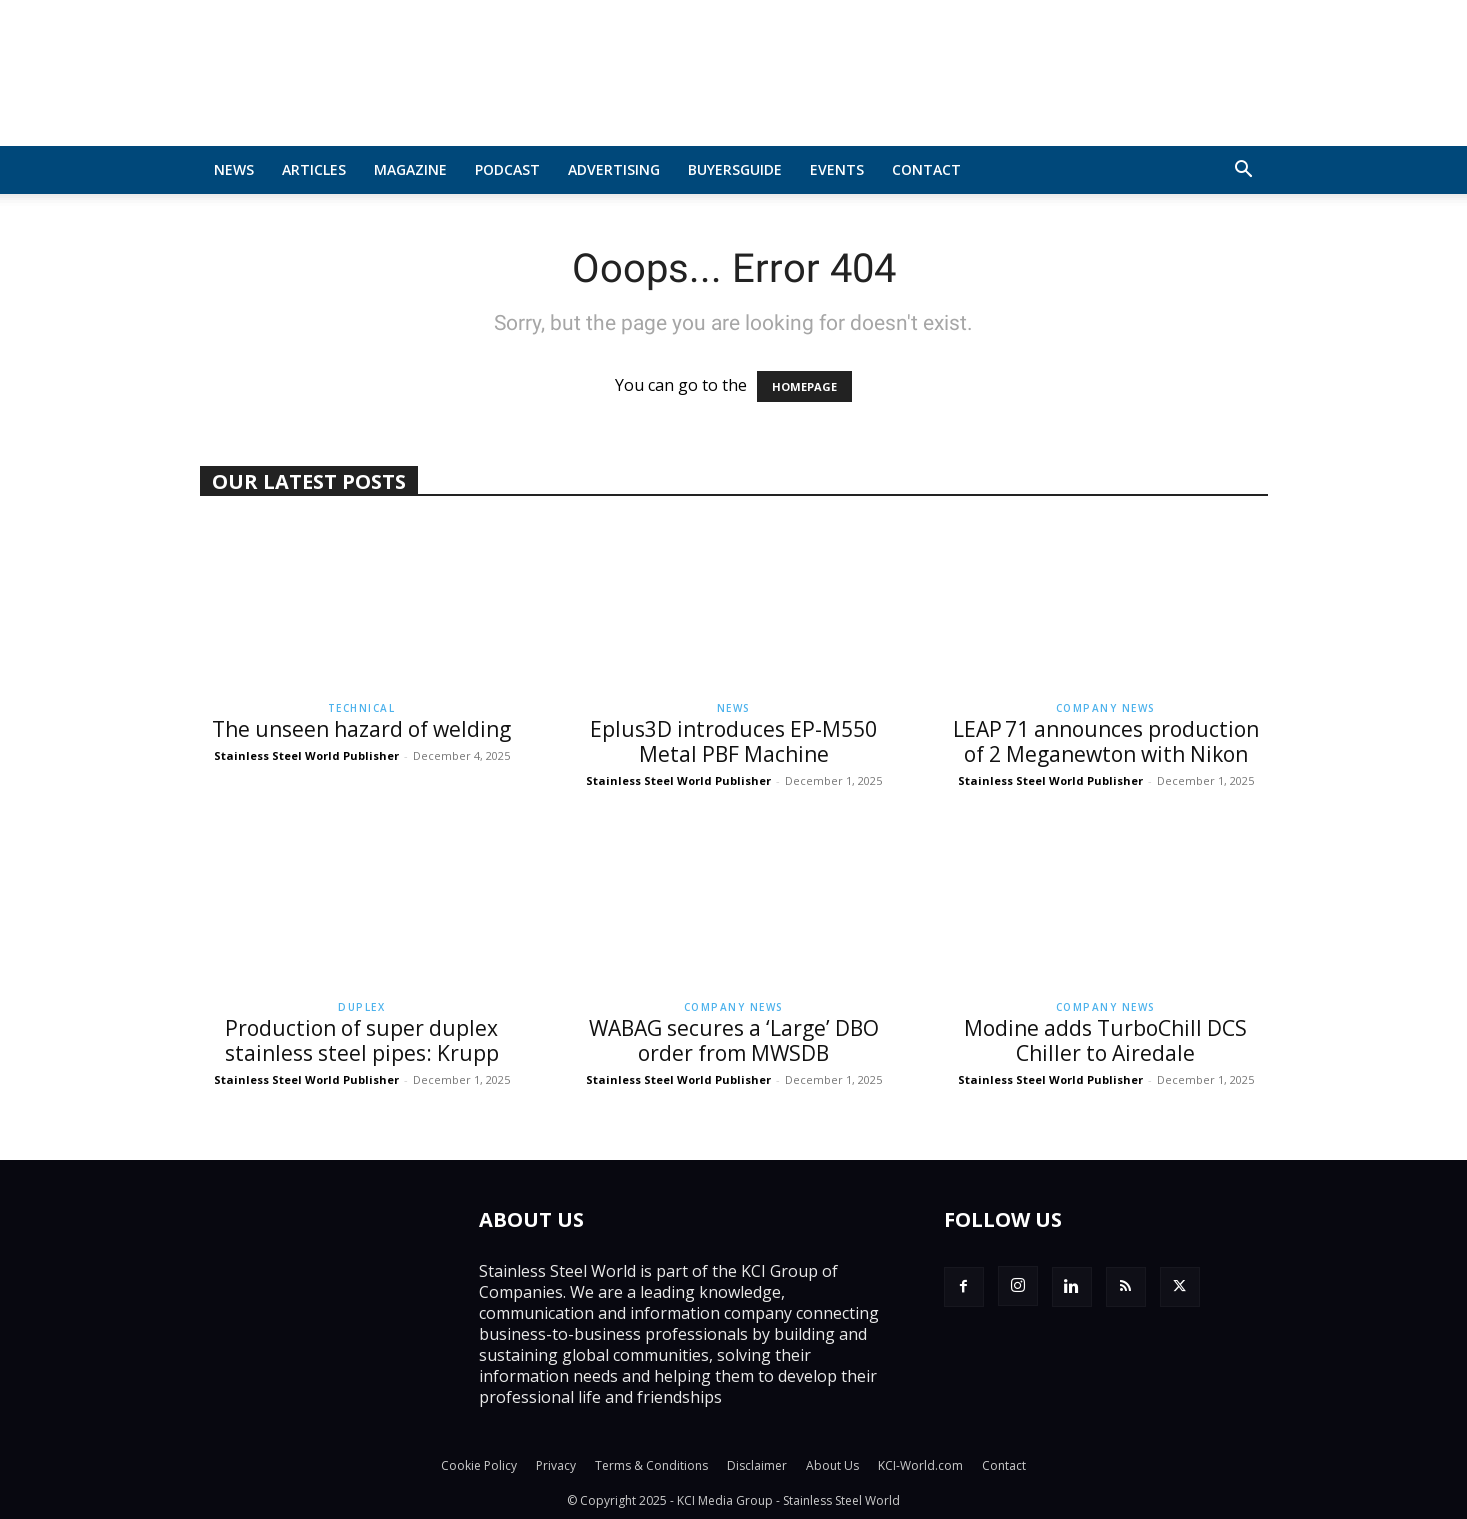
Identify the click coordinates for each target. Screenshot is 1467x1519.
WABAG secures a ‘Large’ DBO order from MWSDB (734, 1040)
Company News (1106, 708)
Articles (314, 169)
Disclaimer (757, 1465)
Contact (926, 169)
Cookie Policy (479, 1465)
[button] (1244, 171)
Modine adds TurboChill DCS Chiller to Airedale (1105, 1040)
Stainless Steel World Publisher (306, 755)
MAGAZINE (410, 169)
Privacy (556, 1465)
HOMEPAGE (804, 386)
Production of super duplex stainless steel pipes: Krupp (362, 1040)
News (234, 169)
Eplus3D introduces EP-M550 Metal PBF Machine (733, 741)
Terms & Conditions (651, 1465)
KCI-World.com (920, 1465)
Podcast (507, 169)
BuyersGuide (735, 169)
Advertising (614, 169)
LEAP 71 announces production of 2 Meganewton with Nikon (1106, 741)
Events (837, 169)
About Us (832, 1465)
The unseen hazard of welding (361, 729)
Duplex (361, 1007)
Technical (362, 708)
